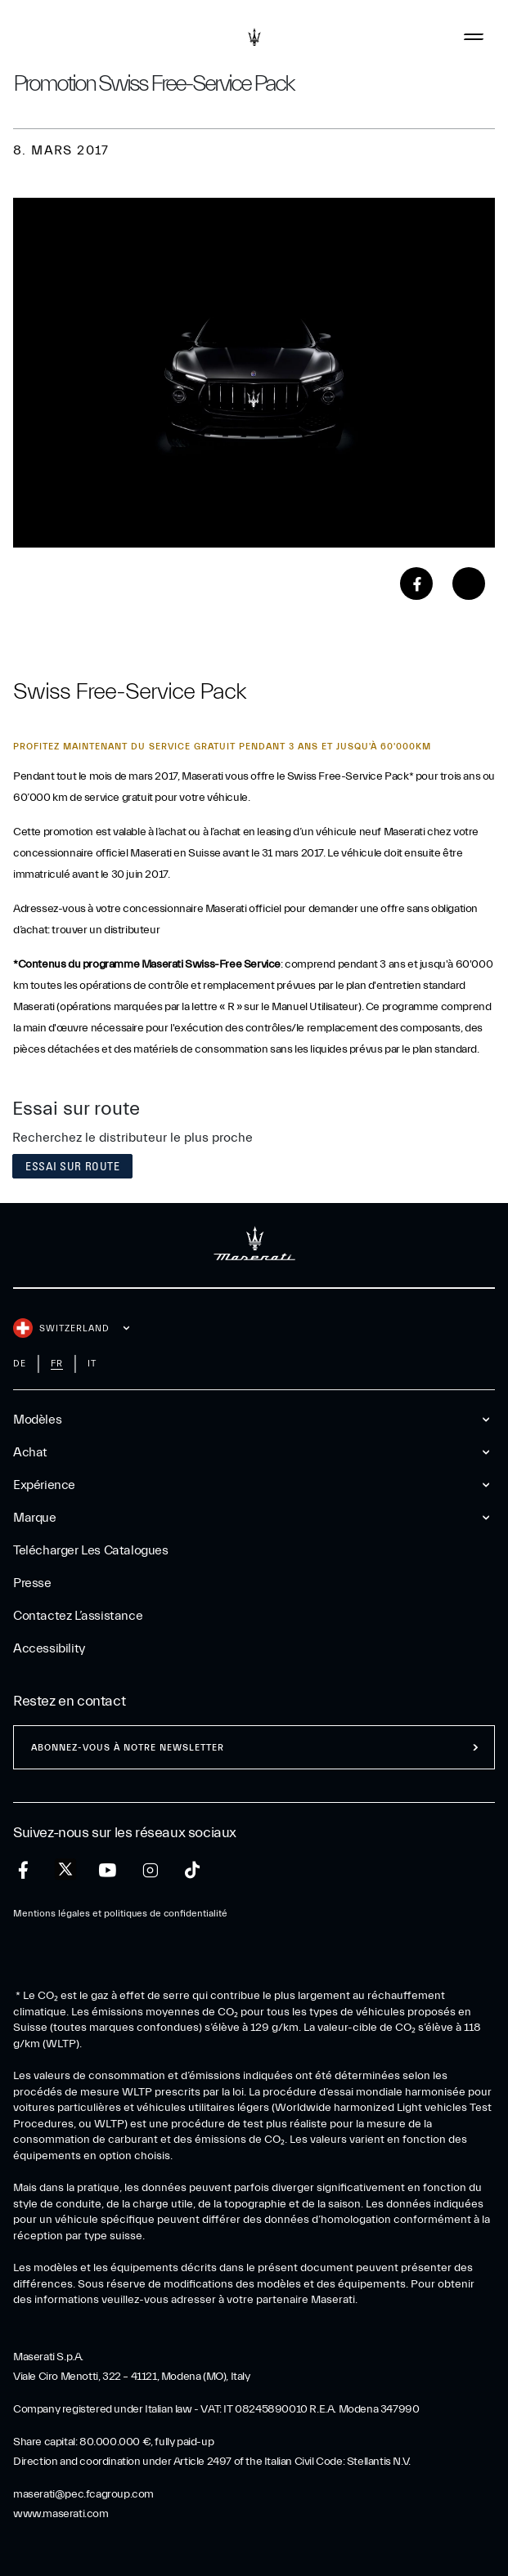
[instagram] (150, 1870)
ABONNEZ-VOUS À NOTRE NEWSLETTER (127, 1747)
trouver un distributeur (106, 930)
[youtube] (107, 1870)
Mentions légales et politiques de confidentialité (120, 1913)
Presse (32, 1583)
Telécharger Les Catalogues (91, 1550)
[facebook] (23, 1870)
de (19, 1363)
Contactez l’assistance (77, 1615)
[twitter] (65, 1870)
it (92, 1363)
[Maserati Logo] (254, 37)
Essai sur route (72, 1166)
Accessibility (49, 1648)
